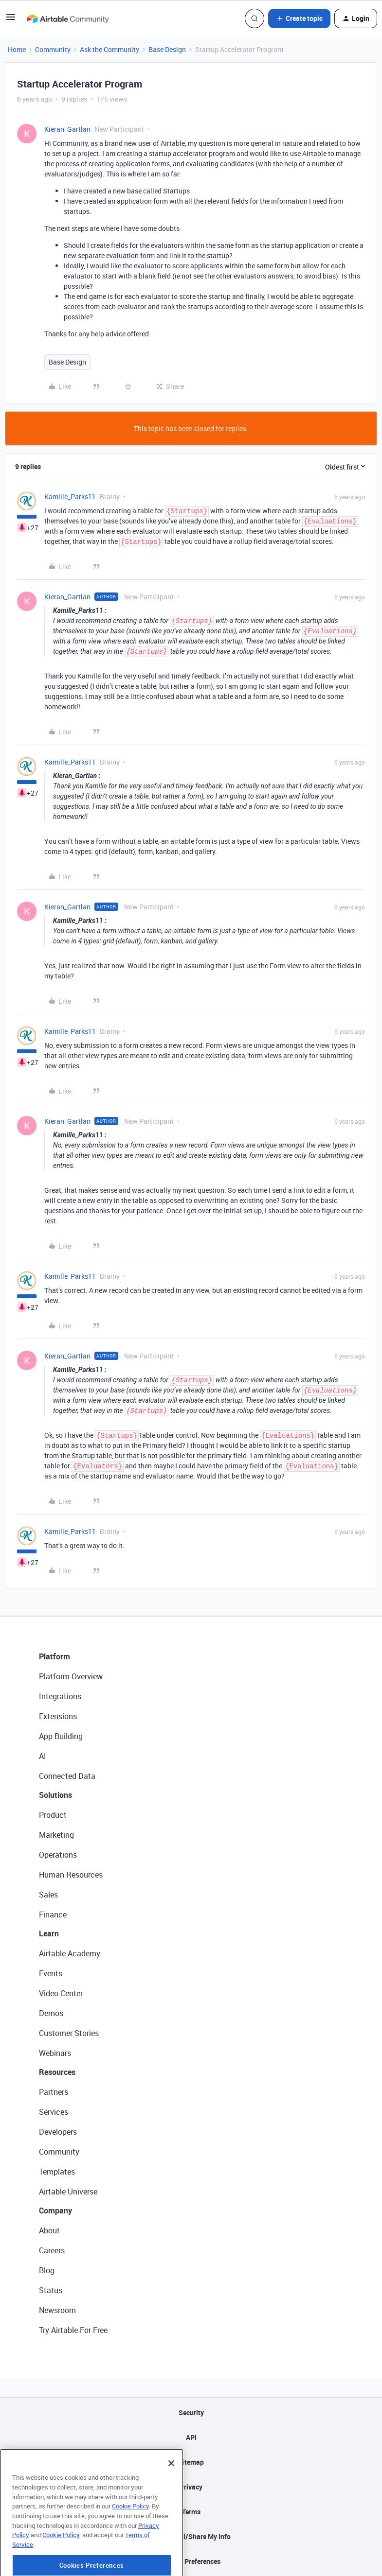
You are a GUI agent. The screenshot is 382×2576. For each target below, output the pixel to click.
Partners (53, 2092)
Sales (48, 1894)
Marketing (56, 1834)
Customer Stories (69, 2033)
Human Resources (71, 1874)
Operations (58, 1854)
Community (53, 49)
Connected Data (67, 1776)
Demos (51, 2013)
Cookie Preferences (191, 2561)
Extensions (58, 1716)
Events (50, 1973)
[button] (11, 20)
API (191, 2437)
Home (17, 49)
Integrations (60, 1696)
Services (53, 2111)
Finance (53, 1914)
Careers (52, 2250)
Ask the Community (109, 49)
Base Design (167, 49)
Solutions (55, 1795)
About (49, 2230)
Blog (47, 2270)
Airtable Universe (68, 2191)
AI (42, 1756)
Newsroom (57, 2310)
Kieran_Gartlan (67, 129)
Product (53, 1815)
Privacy (191, 2486)
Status (50, 2290)
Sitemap (191, 2462)
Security (191, 2412)
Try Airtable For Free (73, 2330)
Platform (54, 1656)
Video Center (61, 1993)
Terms (191, 2511)
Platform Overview (71, 1676)
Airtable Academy (69, 1953)
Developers (58, 2131)
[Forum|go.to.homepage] (67, 18)
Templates (57, 2171)
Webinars (55, 2053)
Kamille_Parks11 (70, 496)
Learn (49, 1933)
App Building (61, 1736)
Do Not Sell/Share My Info (191, 2536)
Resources (57, 2072)
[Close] (171, 2499)
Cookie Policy (130, 2542)
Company (55, 2210)
